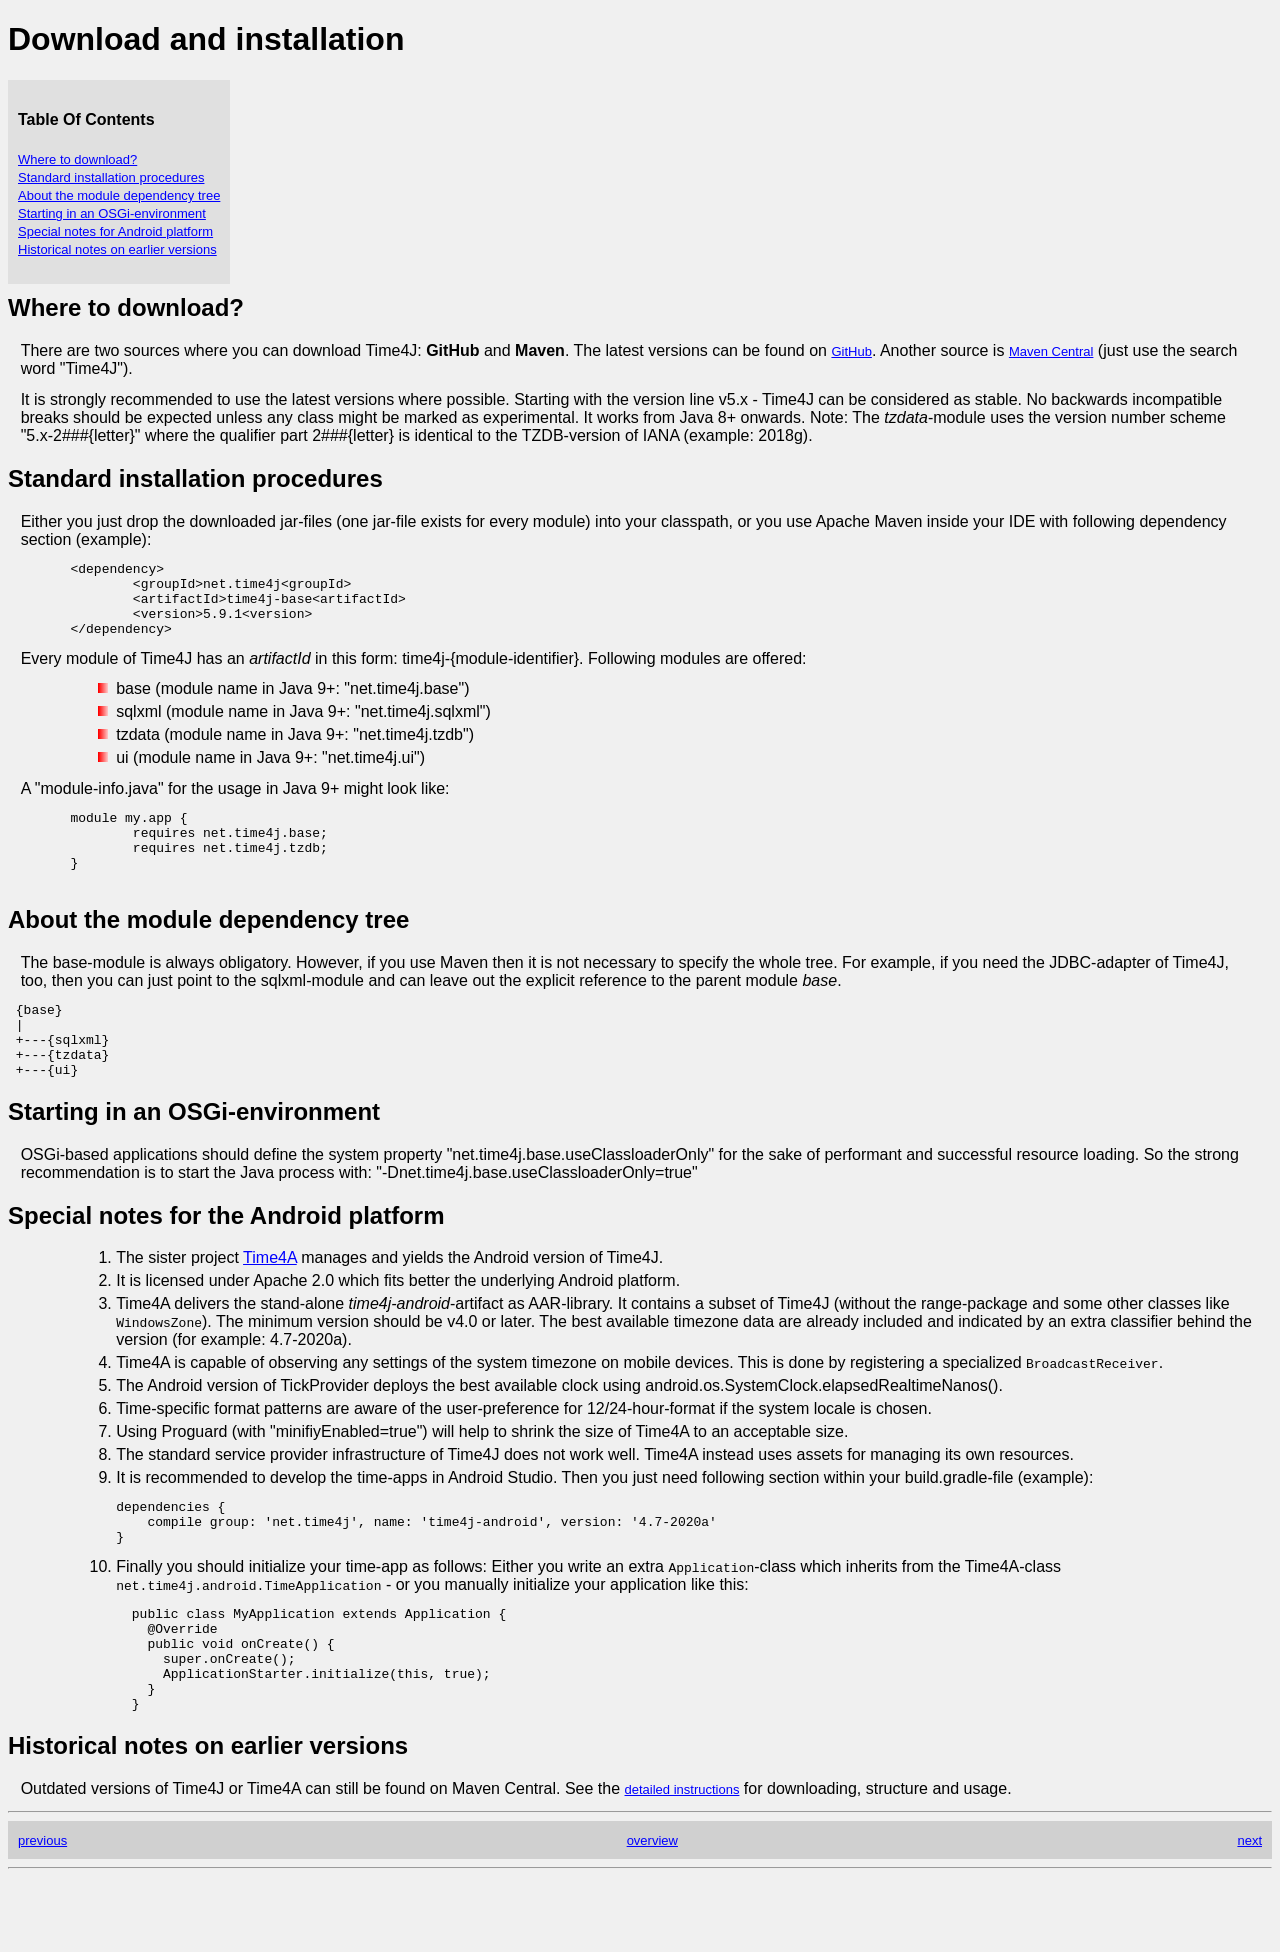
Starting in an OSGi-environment (112, 213)
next (1249, 1915)
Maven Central (1051, 351)
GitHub (851, 351)
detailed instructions (682, 1864)
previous (42, 1915)
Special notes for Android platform (115, 231)
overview (652, 1915)
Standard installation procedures (111, 177)
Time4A (270, 1302)
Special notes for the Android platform (226, 1260)
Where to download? (77, 159)
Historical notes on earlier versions (117, 249)
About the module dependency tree (119, 195)
